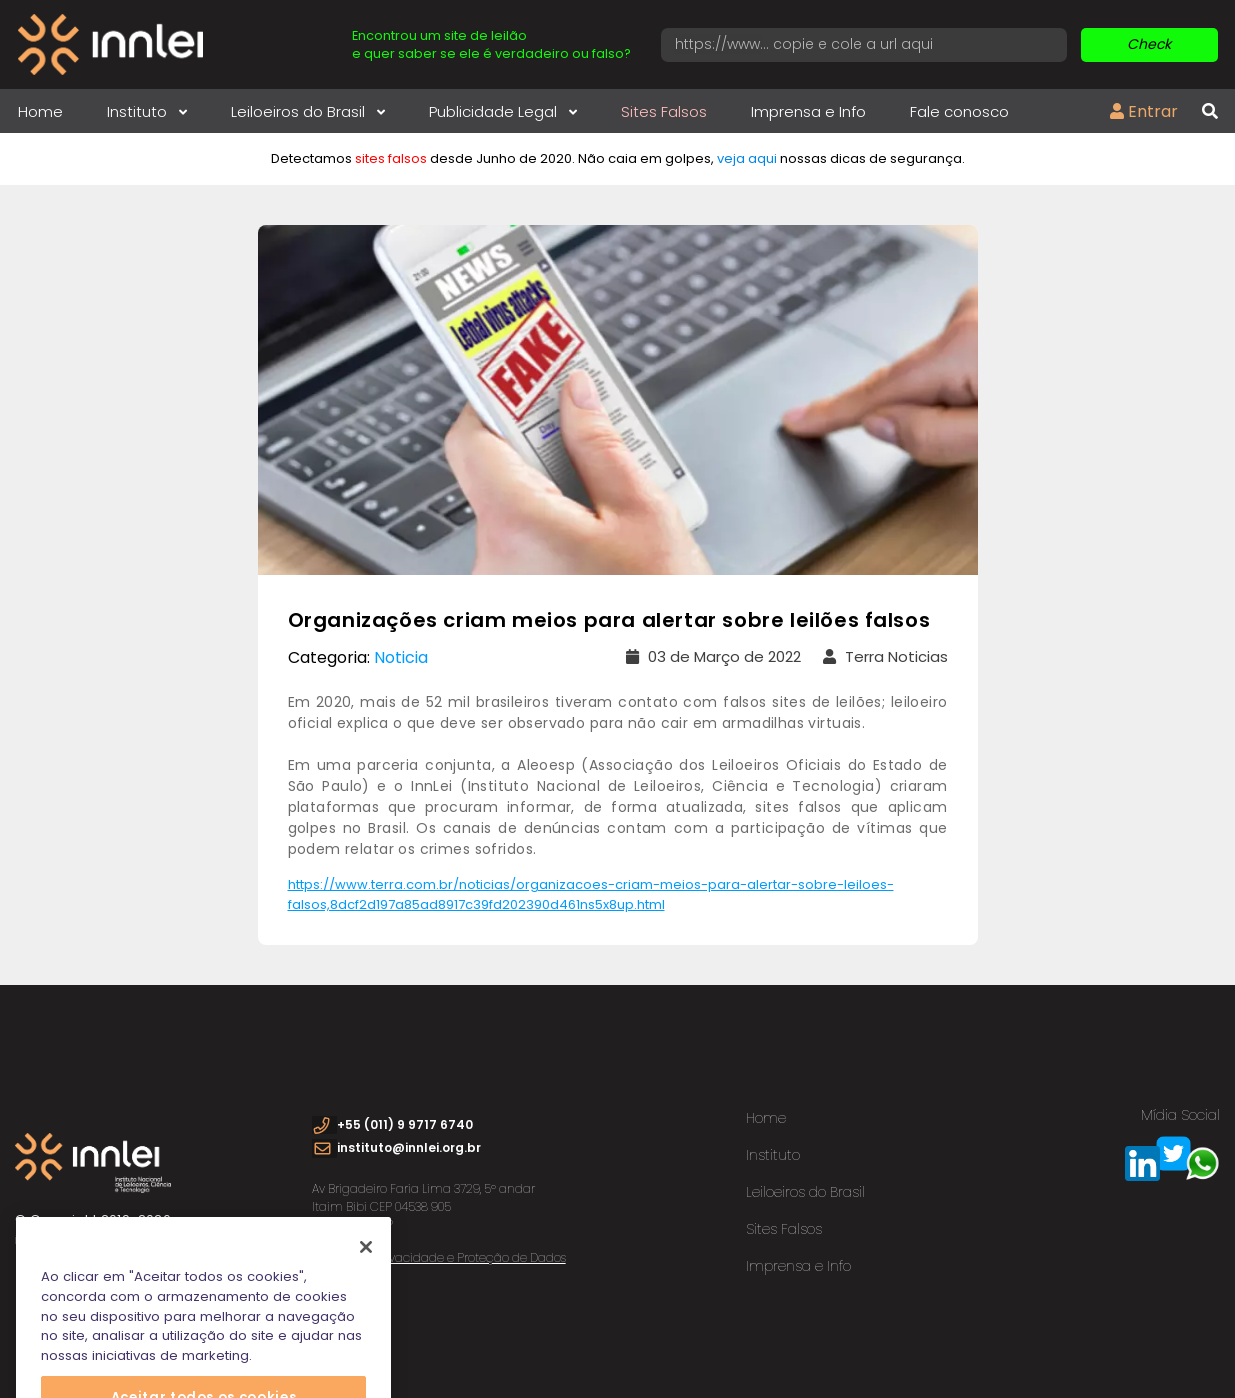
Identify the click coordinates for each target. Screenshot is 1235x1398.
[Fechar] (366, 1263)
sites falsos (391, 158)
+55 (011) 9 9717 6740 (405, 1124)
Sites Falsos (664, 111)
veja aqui (747, 158)
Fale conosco (959, 111)
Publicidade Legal (503, 111)
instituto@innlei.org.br (409, 1147)
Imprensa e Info (808, 111)
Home (40, 111)
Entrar (1144, 111)
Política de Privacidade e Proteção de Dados (439, 1257)
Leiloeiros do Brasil (308, 111)
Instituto (147, 111)
